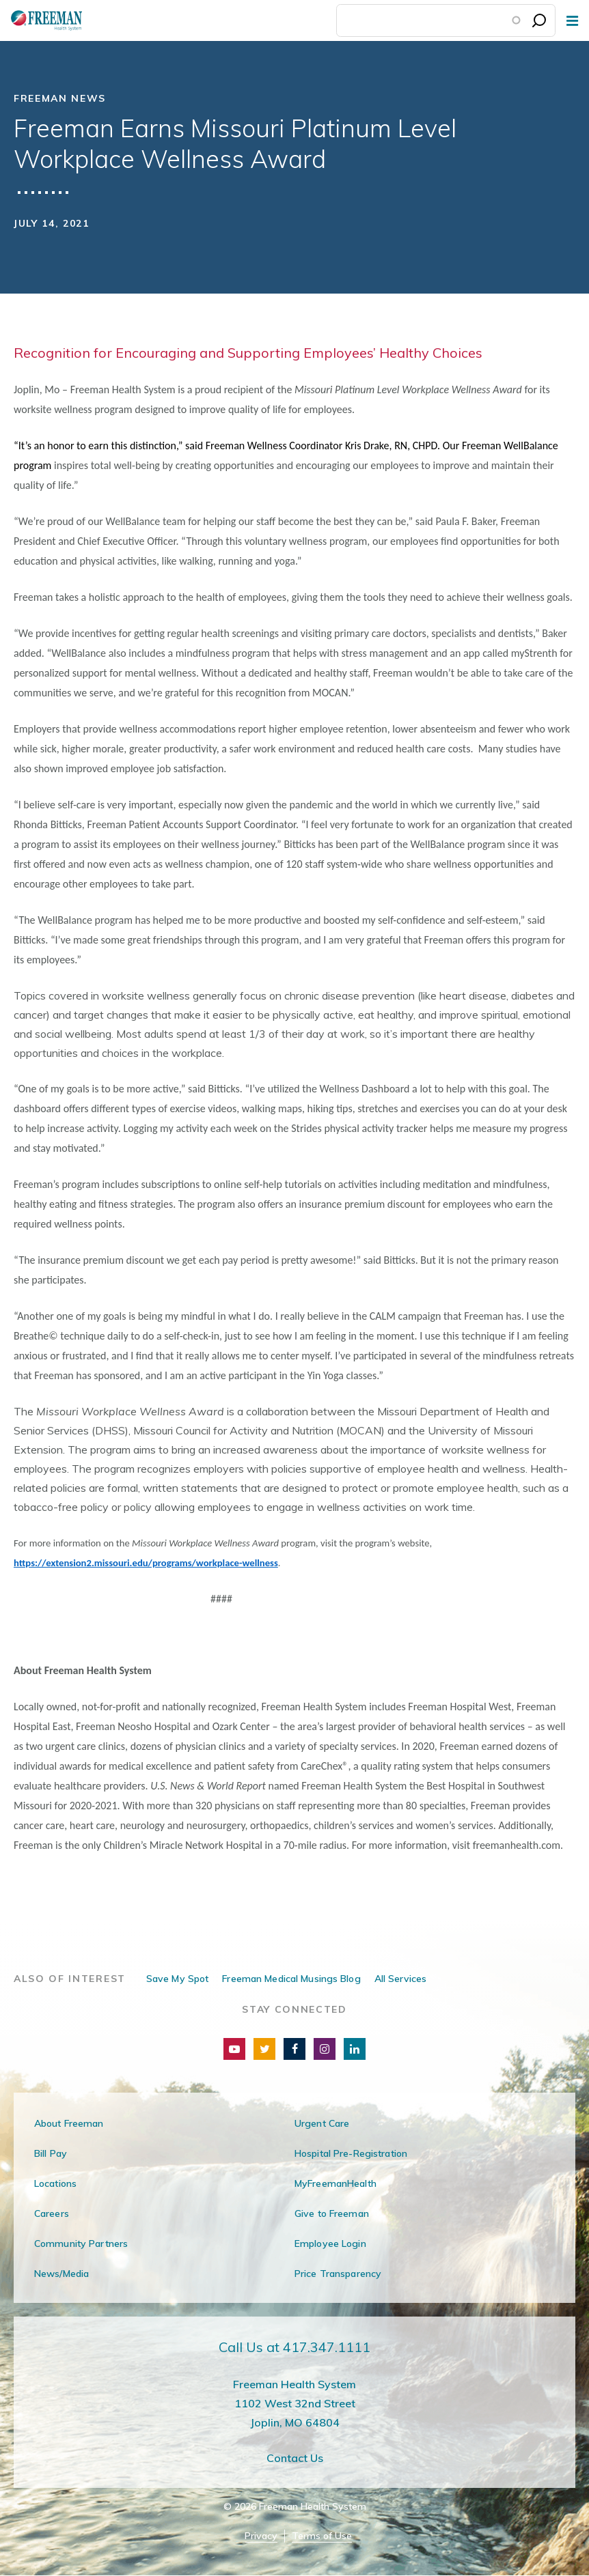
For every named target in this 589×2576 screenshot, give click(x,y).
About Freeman (69, 2123)
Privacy (261, 2536)
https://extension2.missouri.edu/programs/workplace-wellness (146, 1563)
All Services (400, 1978)
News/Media (61, 2273)
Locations (55, 2183)
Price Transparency (337, 2273)
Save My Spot (177, 1978)
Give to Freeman (331, 2213)
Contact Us (294, 2458)
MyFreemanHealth (335, 2183)
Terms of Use (322, 2536)
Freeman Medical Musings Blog (291, 1978)
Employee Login (330, 2243)
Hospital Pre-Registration (350, 2153)
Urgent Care (321, 2123)
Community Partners (81, 2243)
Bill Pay (50, 2153)
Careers (51, 2213)
